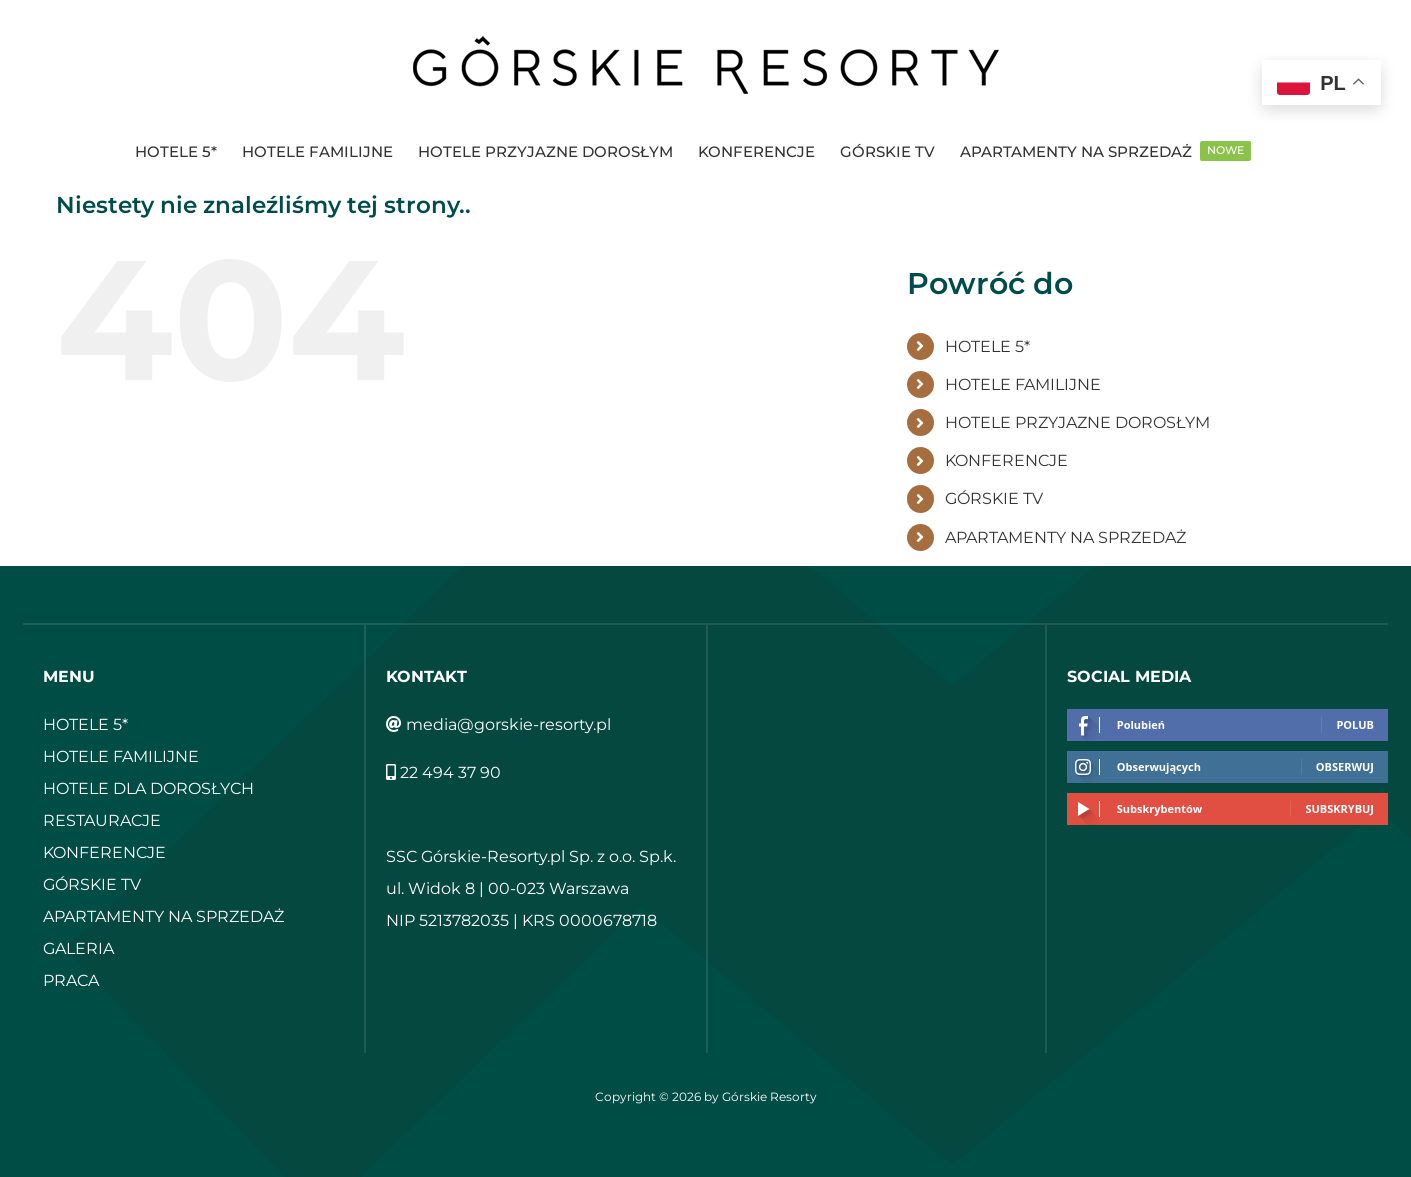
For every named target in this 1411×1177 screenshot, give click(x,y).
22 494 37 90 (443, 772)
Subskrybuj (1339, 808)
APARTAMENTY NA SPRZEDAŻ (1065, 537)
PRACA (71, 980)
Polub (1355, 724)
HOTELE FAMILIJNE (1023, 384)
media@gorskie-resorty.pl (498, 724)
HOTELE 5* (987, 346)
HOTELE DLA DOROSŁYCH (148, 788)
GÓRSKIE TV (994, 498)
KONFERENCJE (1006, 460)
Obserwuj (1345, 766)
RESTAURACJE (102, 820)
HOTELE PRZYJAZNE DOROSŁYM (1077, 422)
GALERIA (78, 948)
